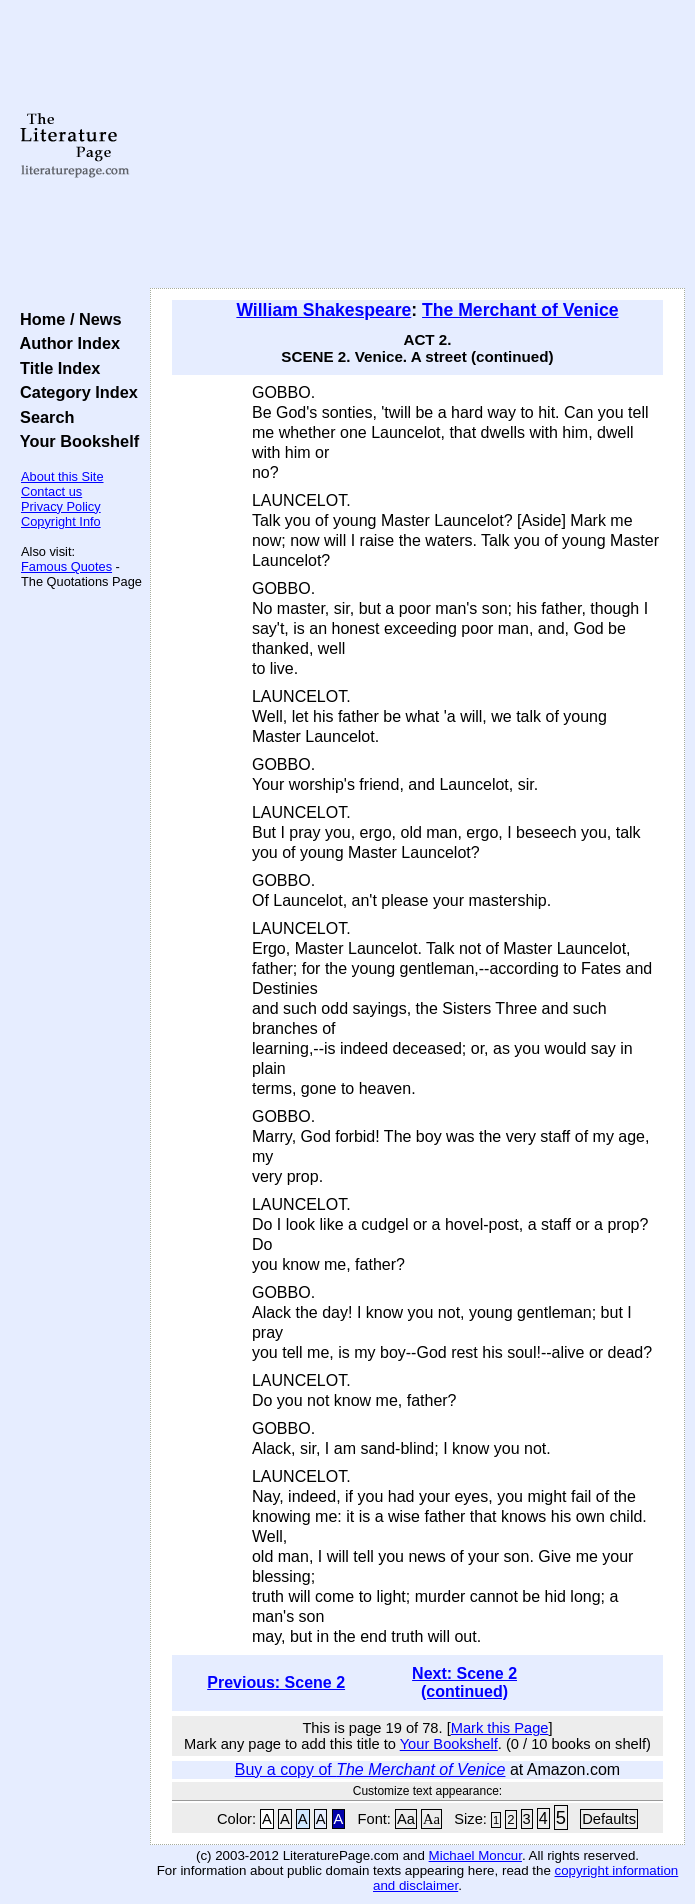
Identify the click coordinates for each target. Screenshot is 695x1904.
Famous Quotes (66, 566)
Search (42, 417)
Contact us (51, 491)
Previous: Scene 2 (276, 1682)
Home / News (66, 319)
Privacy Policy (61, 506)
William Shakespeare (323, 310)
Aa (406, 1819)
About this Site (62, 476)
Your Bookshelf (75, 441)
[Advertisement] (417, 145)
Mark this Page (500, 1728)
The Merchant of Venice (520, 310)
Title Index (55, 368)
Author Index (65, 343)
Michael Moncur (475, 1855)
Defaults (609, 1819)
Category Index (74, 392)
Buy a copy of (370, 1769)
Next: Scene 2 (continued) (464, 1682)
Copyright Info (61, 521)
